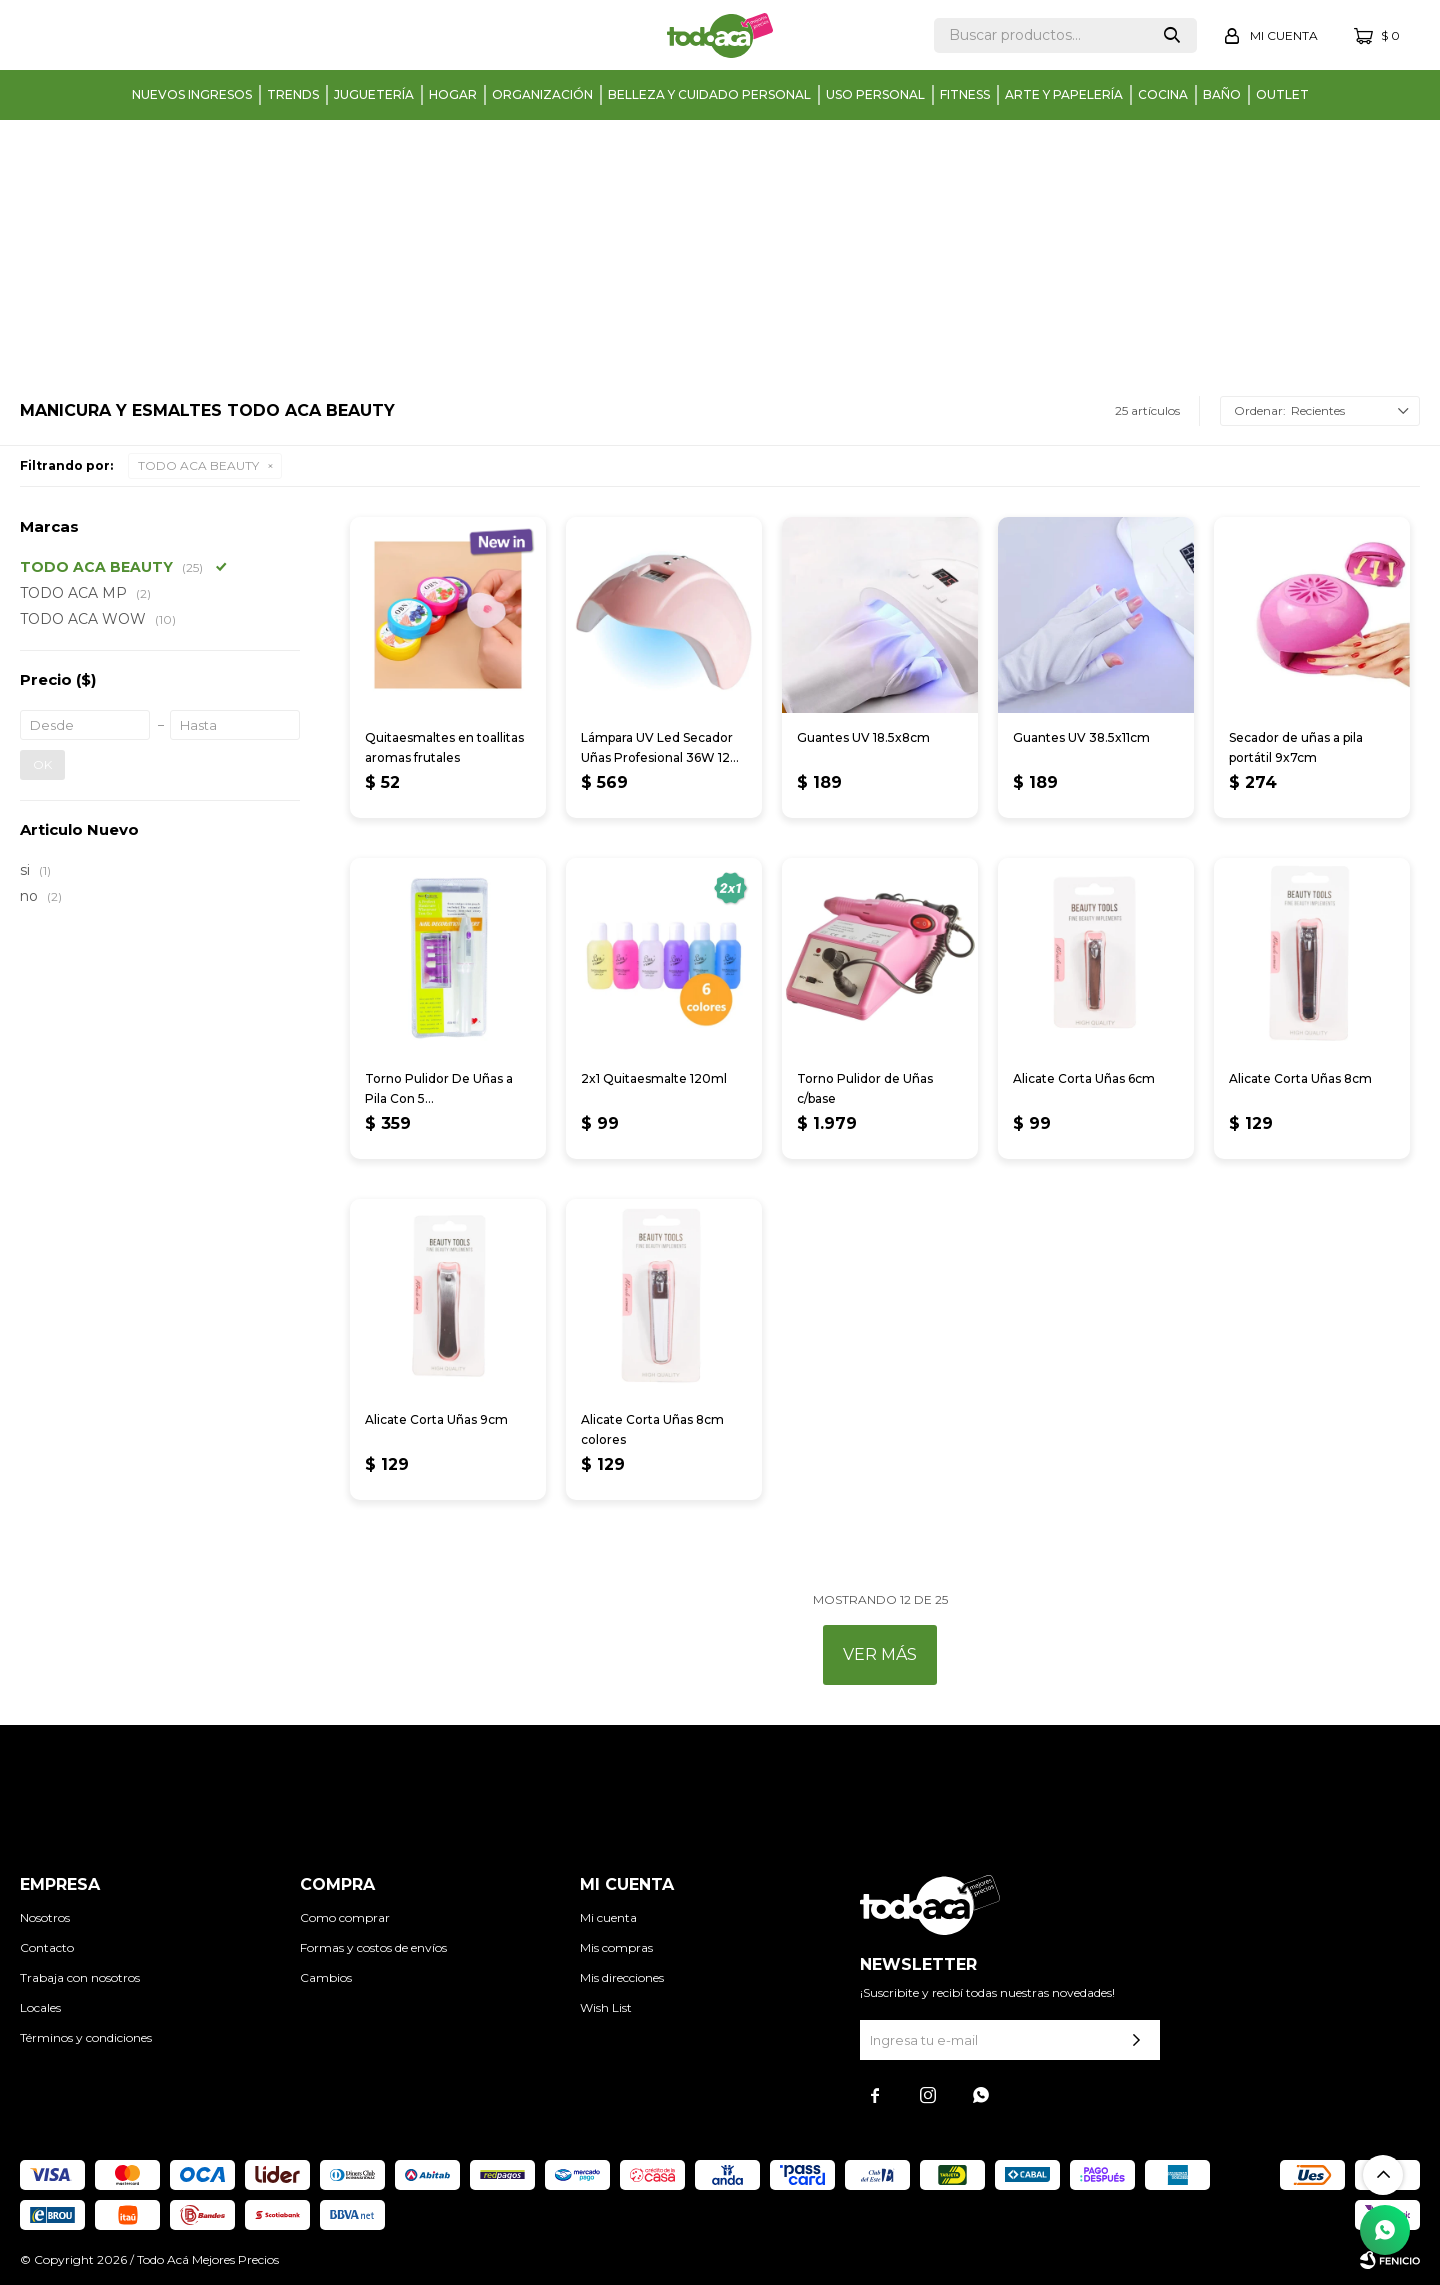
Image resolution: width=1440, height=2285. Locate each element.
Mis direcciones (622, 1977)
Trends (293, 94)
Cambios (326, 1977)
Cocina (1163, 94)
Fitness (965, 94)
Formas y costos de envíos (373, 1947)
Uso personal (875, 94)
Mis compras (616, 1947)
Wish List (606, 2007)
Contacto (47, 1947)
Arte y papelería (1064, 94)
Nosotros (45, 1917)
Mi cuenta (608, 1917)
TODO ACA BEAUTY (198, 465)
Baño (1222, 94)
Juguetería (374, 94)
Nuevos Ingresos (192, 94)
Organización (542, 94)
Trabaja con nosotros (80, 1977)
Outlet (1282, 94)
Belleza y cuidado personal (709, 94)
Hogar (453, 94)
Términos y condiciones (86, 2037)
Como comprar (345, 1917)
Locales (40, 2007)
